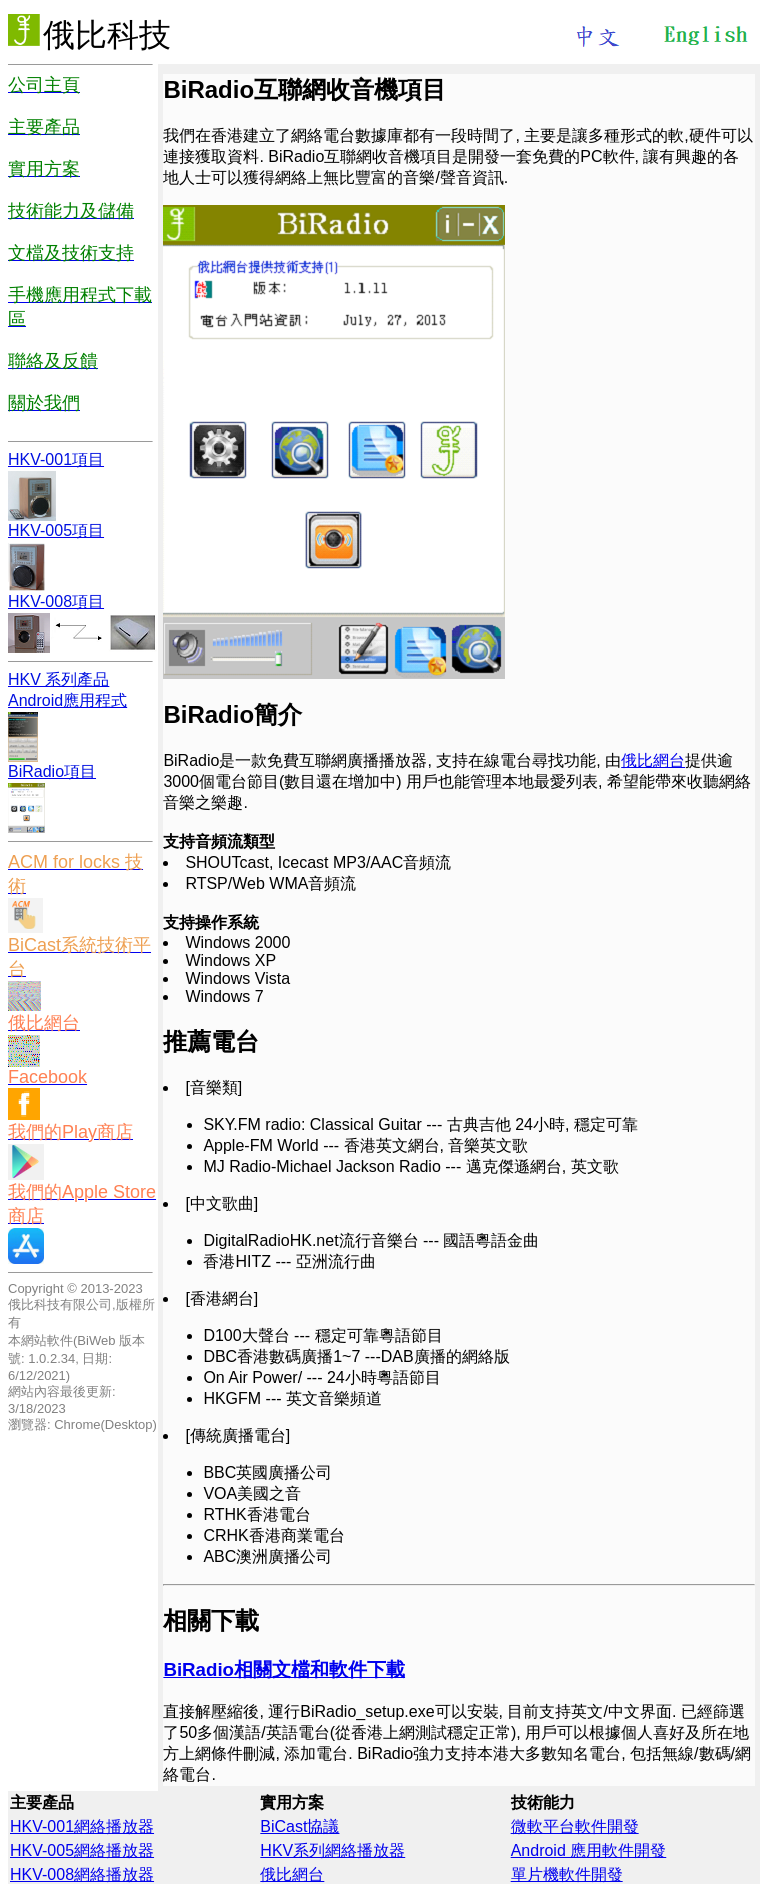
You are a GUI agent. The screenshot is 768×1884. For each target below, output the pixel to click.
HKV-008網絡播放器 (82, 1874)
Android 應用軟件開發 (589, 1850)
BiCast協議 (299, 1826)
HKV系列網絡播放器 (332, 1850)
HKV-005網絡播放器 (82, 1850)
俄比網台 (653, 760)
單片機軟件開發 (567, 1874)
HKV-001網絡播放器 (82, 1826)
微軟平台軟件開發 (575, 1826)
